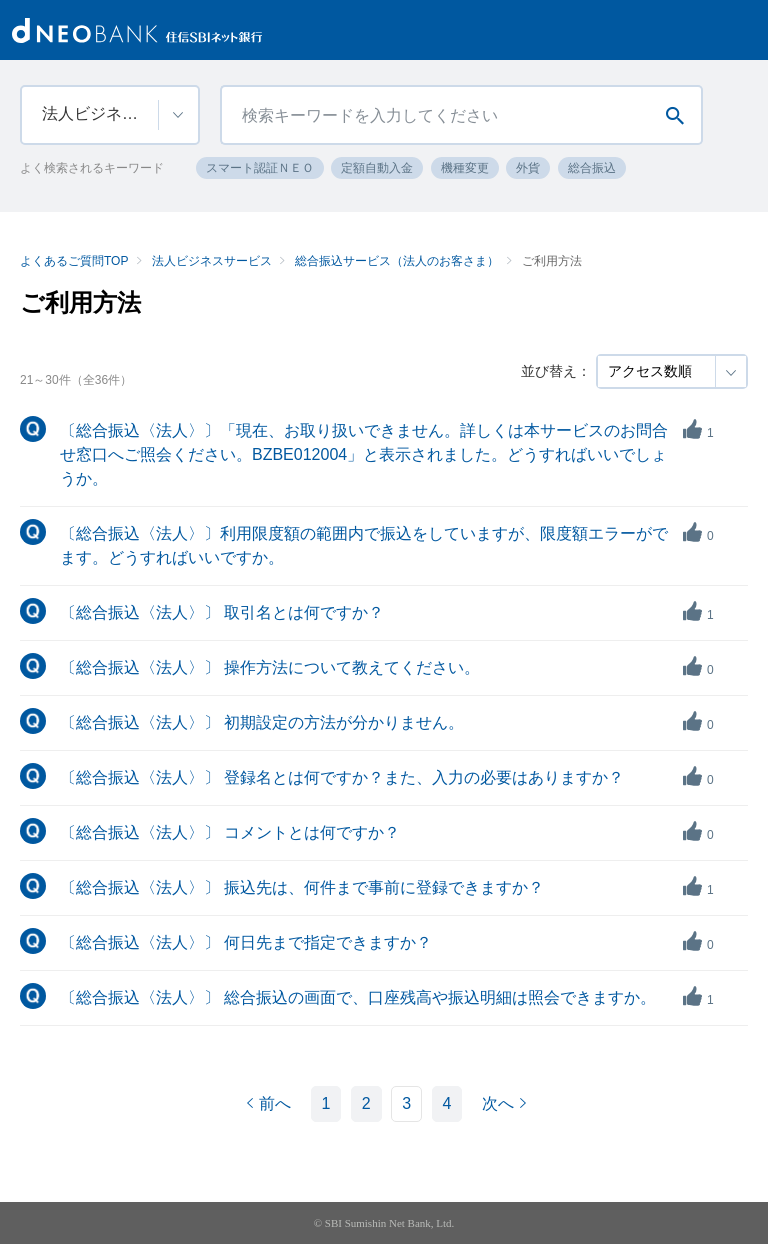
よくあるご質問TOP (74, 261)
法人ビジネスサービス (212, 261)
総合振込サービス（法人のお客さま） (397, 261)
